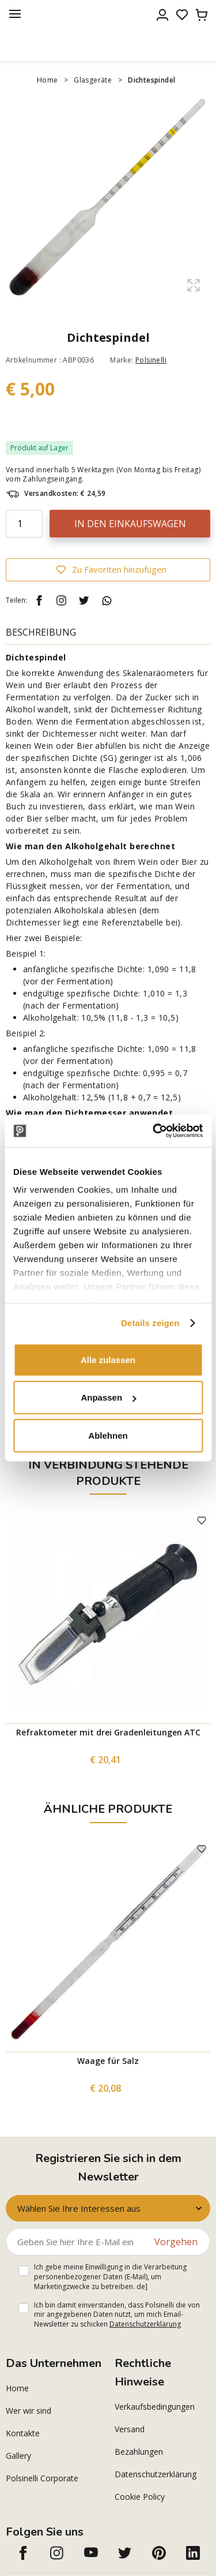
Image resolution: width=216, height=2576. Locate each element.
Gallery (18, 2455)
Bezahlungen (139, 2451)
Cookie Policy (140, 2496)
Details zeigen (150, 1323)
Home (47, 80)
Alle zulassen (108, 1359)
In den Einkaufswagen (130, 523)
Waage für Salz (108, 2060)
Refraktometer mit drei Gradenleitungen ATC (108, 1732)
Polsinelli (150, 360)
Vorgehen (176, 2241)
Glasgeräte (93, 80)
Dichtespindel (151, 80)
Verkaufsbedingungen (155, 2406)
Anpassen (108, 1397)
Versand (130, 2429)
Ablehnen (107, 1435)
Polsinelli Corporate (42, 2478)
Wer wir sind (28, 2410)
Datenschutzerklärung (145, 2324)
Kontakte (23, 2433)
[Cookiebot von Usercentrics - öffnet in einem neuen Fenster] (154, 1130)
